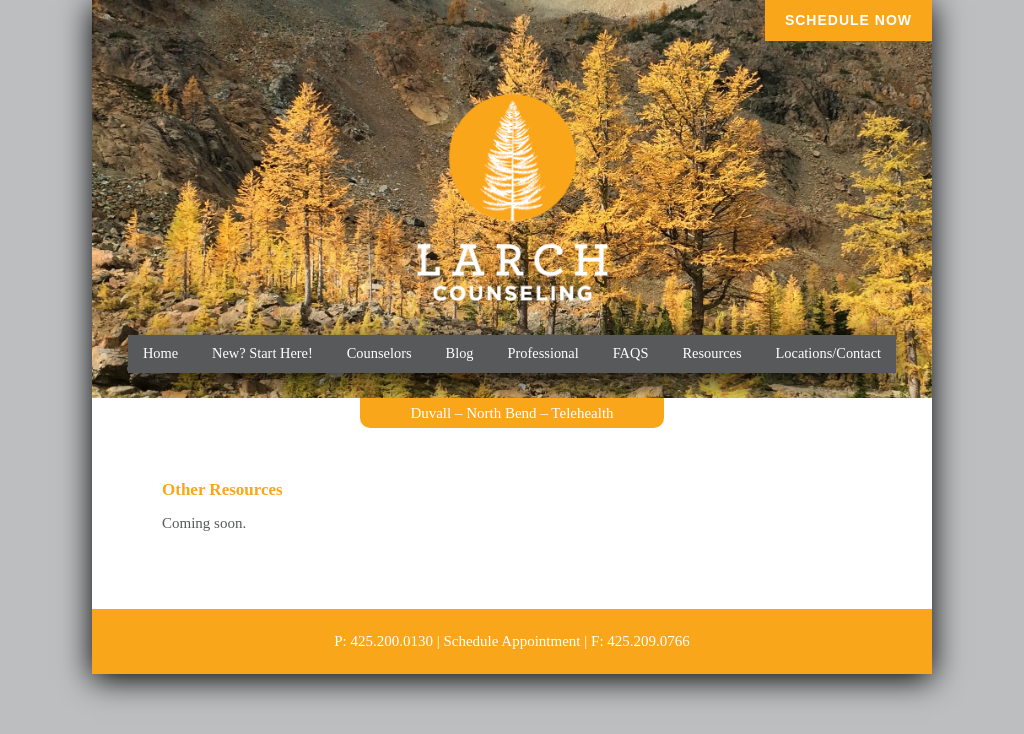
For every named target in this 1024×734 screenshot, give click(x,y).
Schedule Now (848, 20)
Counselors (379, 353)
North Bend (501, 413)
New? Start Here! (262, 353)
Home (160, 353)
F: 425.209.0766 (640, 641)
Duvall (430, 413)
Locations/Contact (829, 353)
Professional (543, 353)
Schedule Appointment (511, 641)
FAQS (631, 353)
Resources (711, 353)
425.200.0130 (391, 641)
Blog (460, 353)
